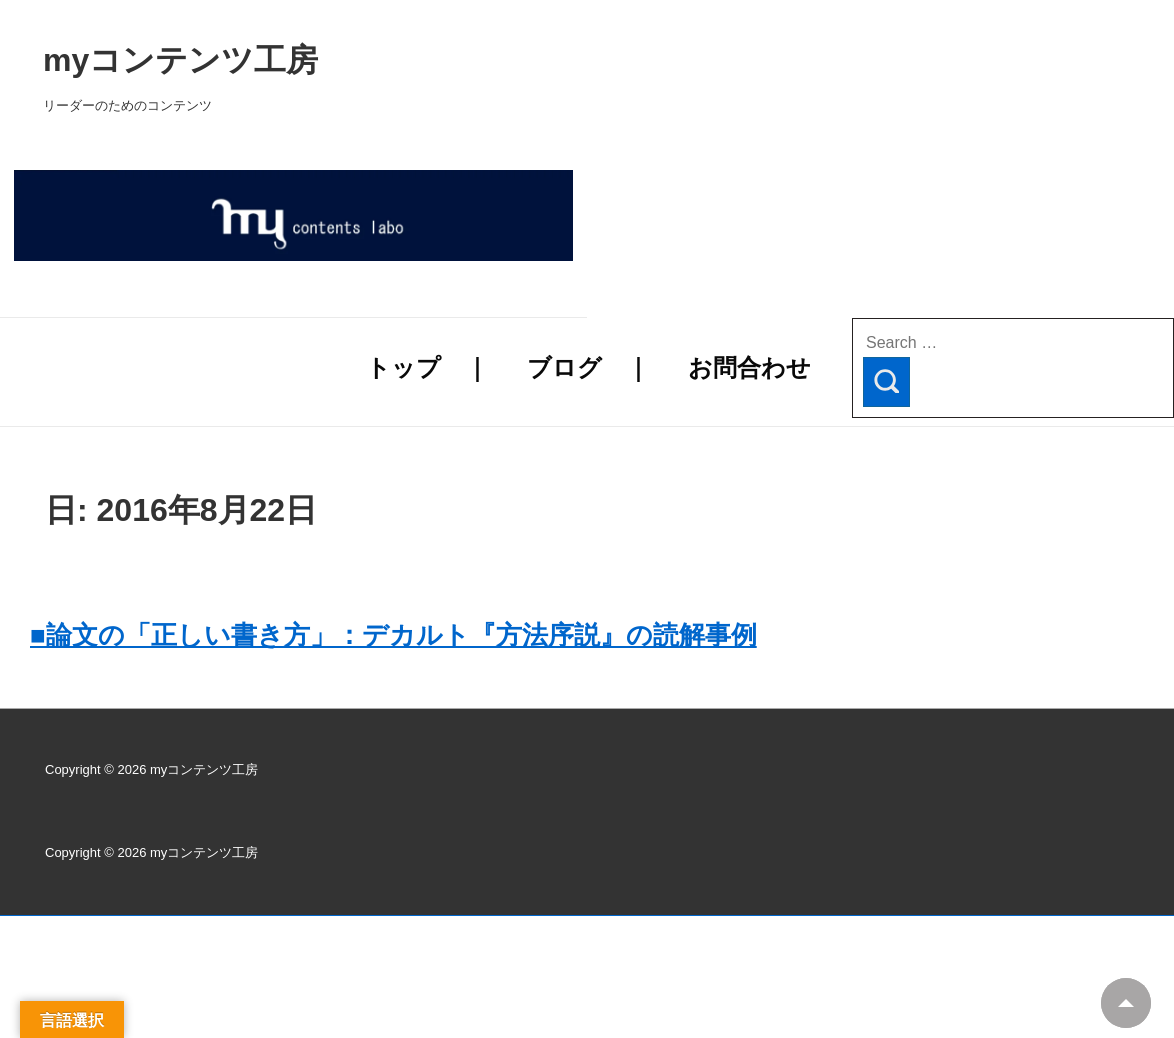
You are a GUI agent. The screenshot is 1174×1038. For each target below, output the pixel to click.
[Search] (886, 382)
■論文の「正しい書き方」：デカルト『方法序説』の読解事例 (393, 635)
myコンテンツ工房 (436, 60)
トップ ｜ (427, 367)
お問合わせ (749, 367)
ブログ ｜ (588, 367)
